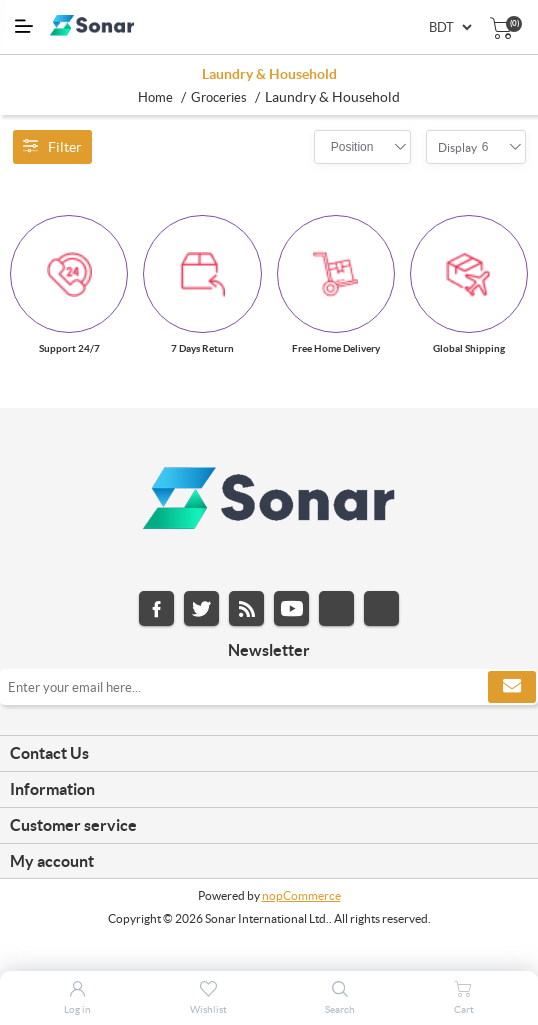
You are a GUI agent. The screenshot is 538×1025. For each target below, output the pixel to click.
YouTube (291, 608)
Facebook (156, 608)
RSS (246, 608)
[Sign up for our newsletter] (269, 687)
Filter (52, 147)
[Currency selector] (450, 27)
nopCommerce (301, 895)
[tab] (269, 754)
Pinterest (381, 608)
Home (155, 97)
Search (340, 1009)
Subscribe (512, 687)
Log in (77, 1009)
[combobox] (352, 147)
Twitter (201, 608)
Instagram (336, 608)
